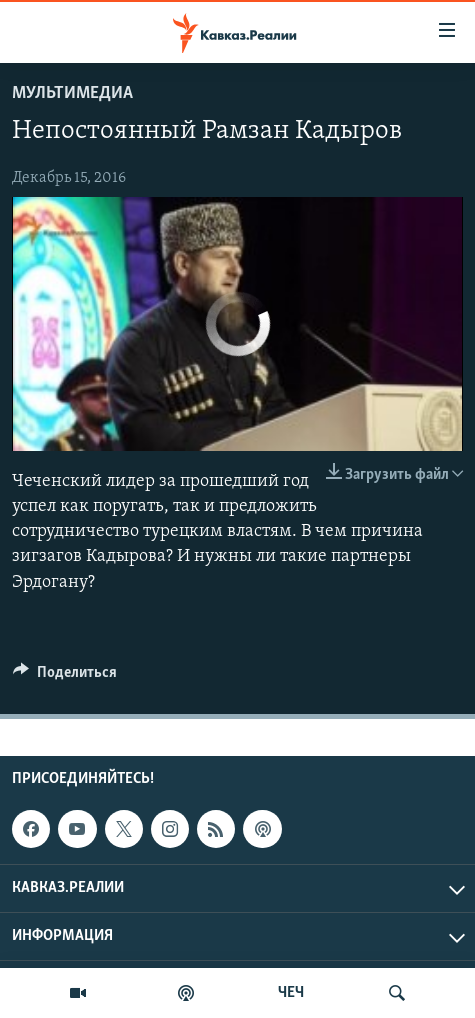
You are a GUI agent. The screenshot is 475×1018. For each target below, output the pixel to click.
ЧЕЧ (291, 993)
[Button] (65, 677)
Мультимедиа (72, 93)
